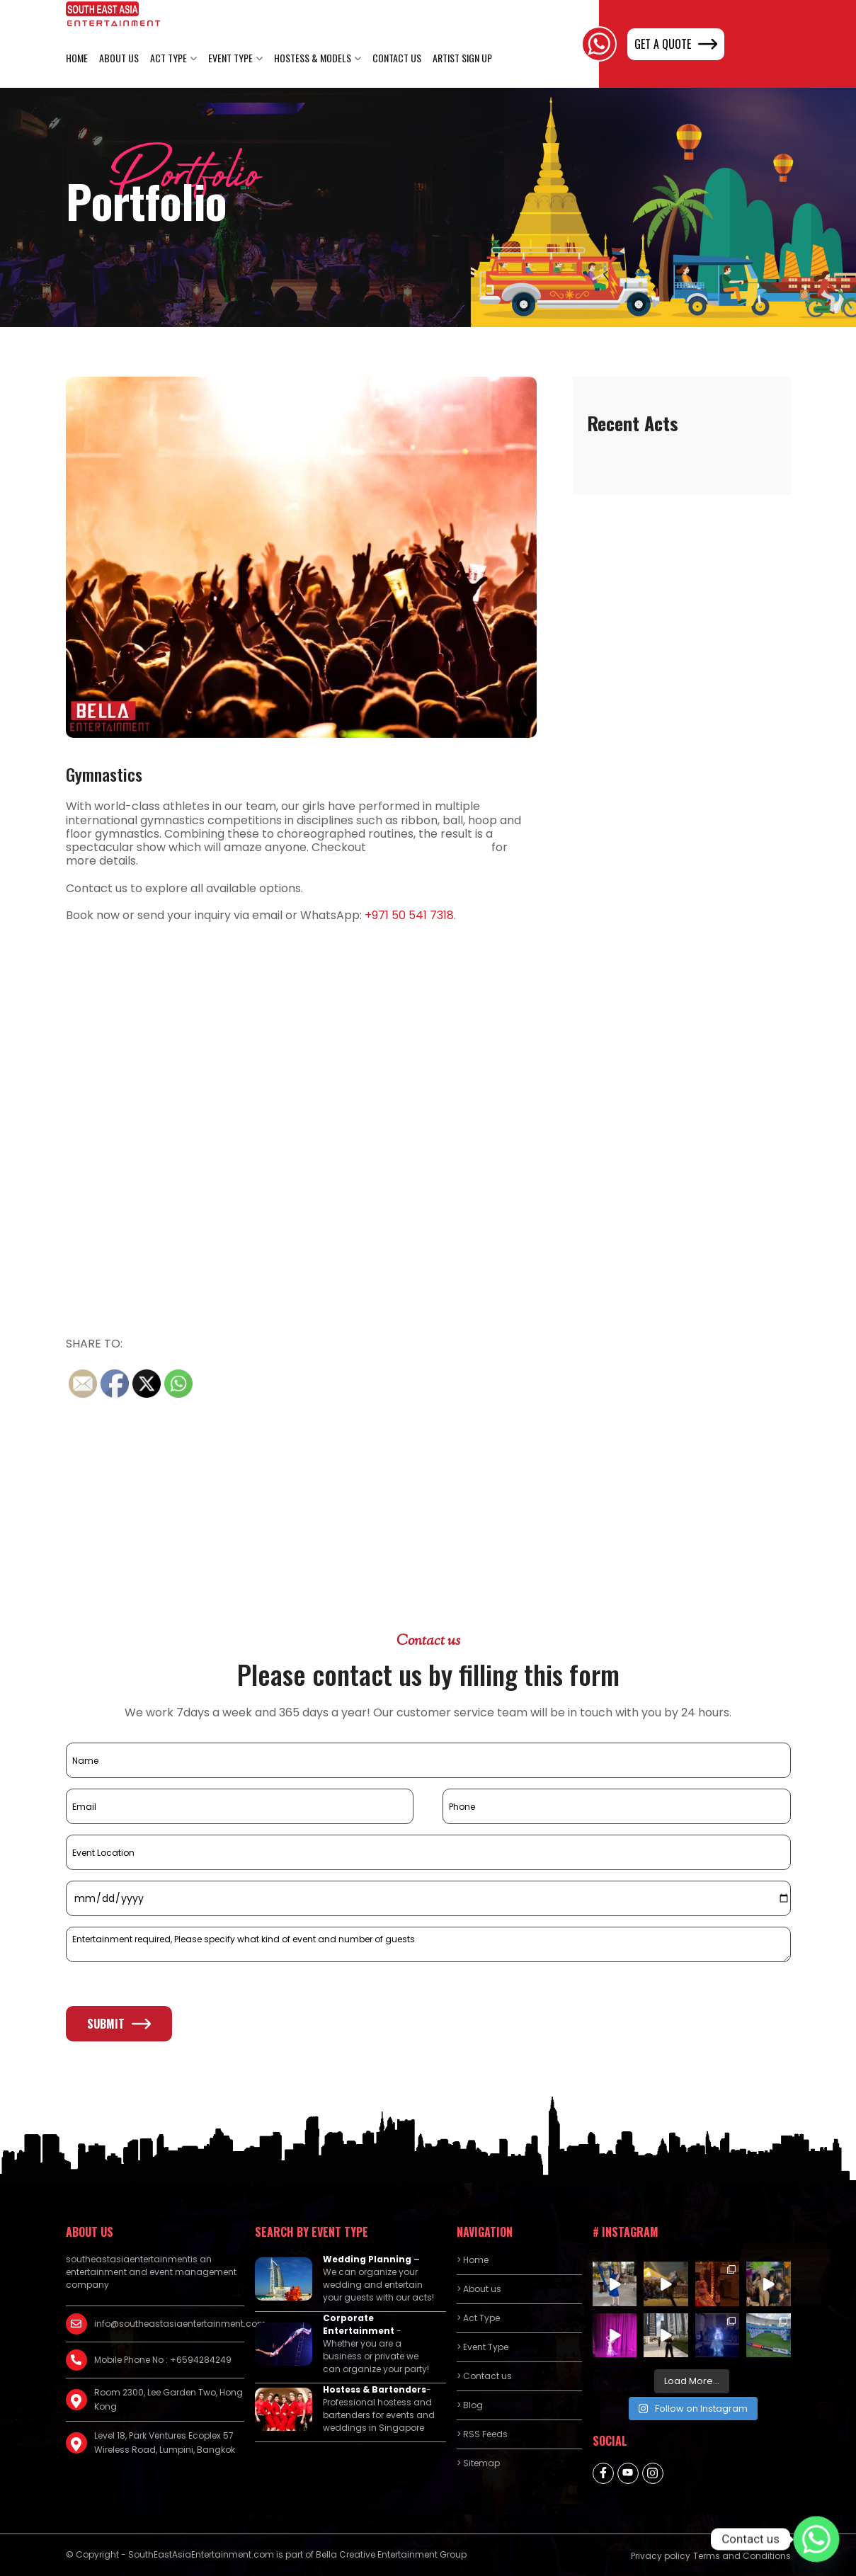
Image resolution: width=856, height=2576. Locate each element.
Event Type (230, 57)
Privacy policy (660, 2556)
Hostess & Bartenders (374, 2389)
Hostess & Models (312, 57)
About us (119, 57)
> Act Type (478, 2318)
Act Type (168, 57)
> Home (473, 2260)
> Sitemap (478, 2463)
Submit (119, 2023)
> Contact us (484, 2376)
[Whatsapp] (816, 2539)
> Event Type (482, 2347)
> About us (479, 2289)
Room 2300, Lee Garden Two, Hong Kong (168, 2399)
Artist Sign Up (462, 57)
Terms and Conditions (742, 2556)
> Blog (470, 2405)
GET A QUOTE (675, 43)
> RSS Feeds (482, 2434)
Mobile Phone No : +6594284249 (163, 2360)
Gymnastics (104, 774)
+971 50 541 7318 (409, 915)
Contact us (396, 57)
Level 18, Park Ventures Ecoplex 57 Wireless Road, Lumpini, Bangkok (164, 2442)
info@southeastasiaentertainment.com (169, 2324)
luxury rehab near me (429, 847)
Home (77, 57)
